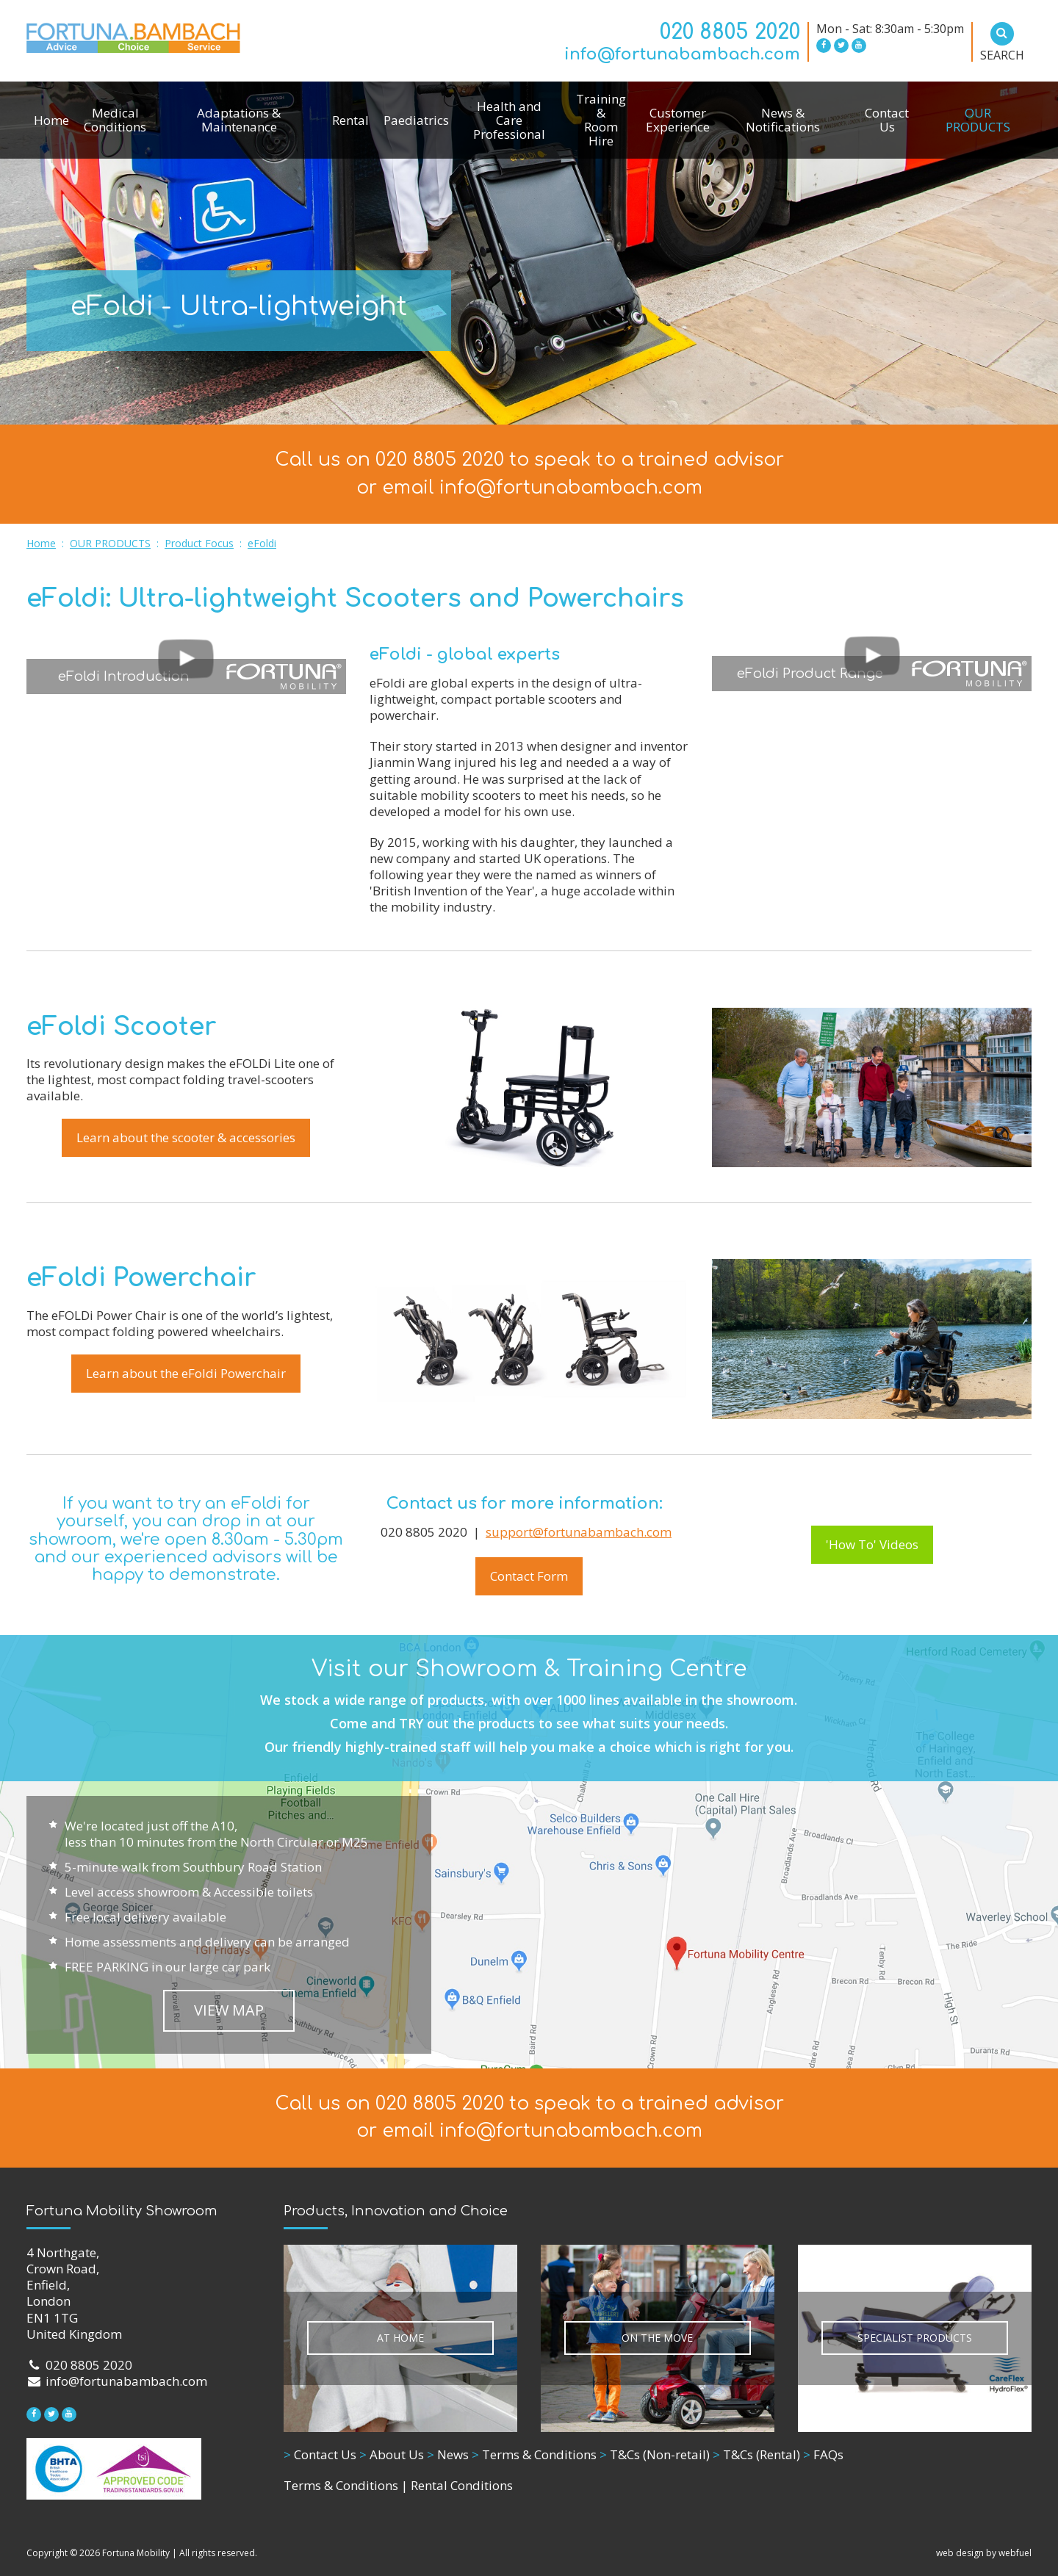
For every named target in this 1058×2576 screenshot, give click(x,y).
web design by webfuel (984, 2553)
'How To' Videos (872, 1544)
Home (51, 120)
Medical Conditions (115, 120)
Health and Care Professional (509, 120)
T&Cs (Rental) (756, 2454)
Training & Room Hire (601, 120)
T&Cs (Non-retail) (655, 2454)
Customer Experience (678, 120)
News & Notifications (783, 120)
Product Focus (199, 543)
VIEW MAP (229, 2010)
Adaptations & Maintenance (239, 120)
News (448, 2454)
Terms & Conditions (534, 2454)
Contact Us (887, 120)
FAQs (823, 2454)
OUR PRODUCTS (978, 120)
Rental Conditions (462, 2485)
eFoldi (262, 543)
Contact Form (529, 1575)
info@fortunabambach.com (682, 54)
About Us (391, 2454)
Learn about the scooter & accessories (185, 1137)
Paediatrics (416, 120)
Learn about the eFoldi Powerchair (186, 1373)
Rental (350, 120)
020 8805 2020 (730, 32)
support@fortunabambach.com (579, 1531)
